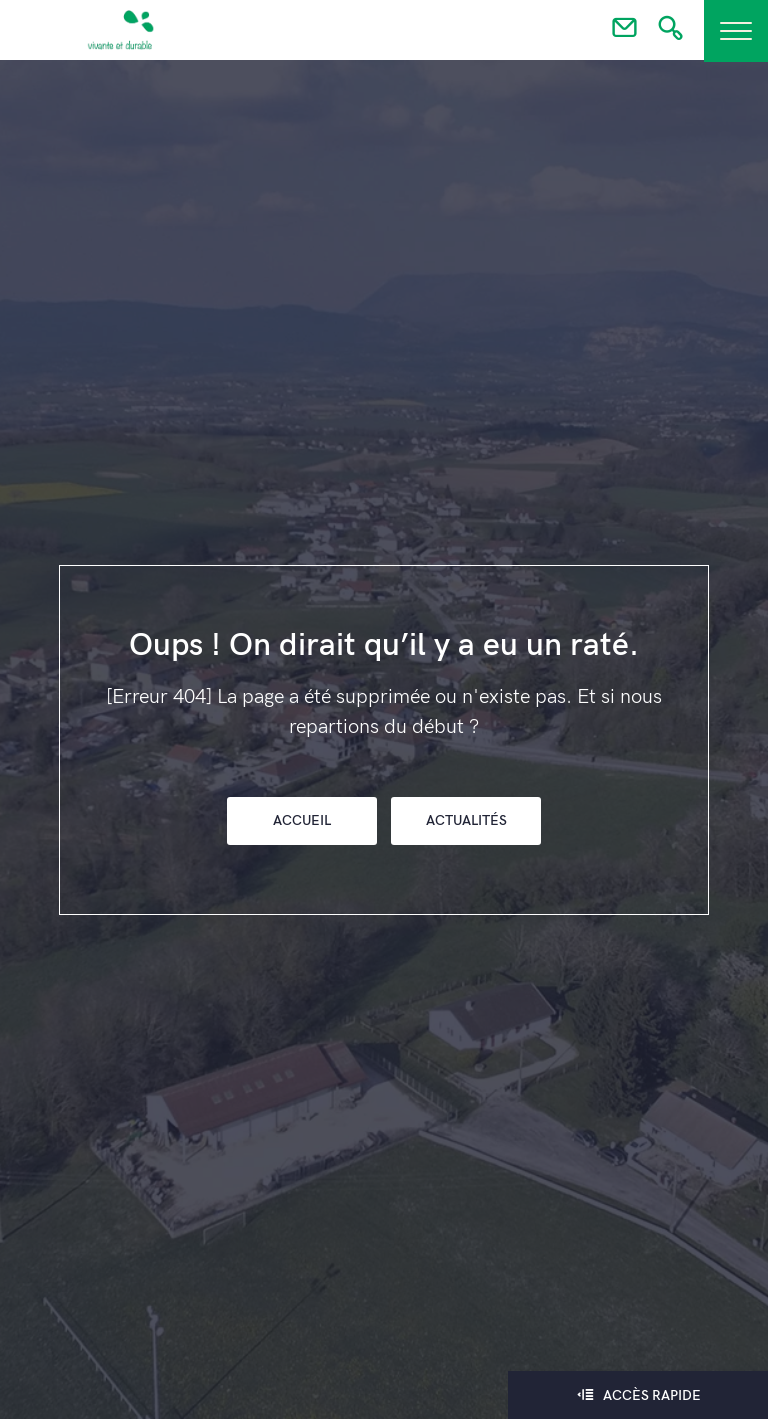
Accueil (302, 820)
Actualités (466, 820)
